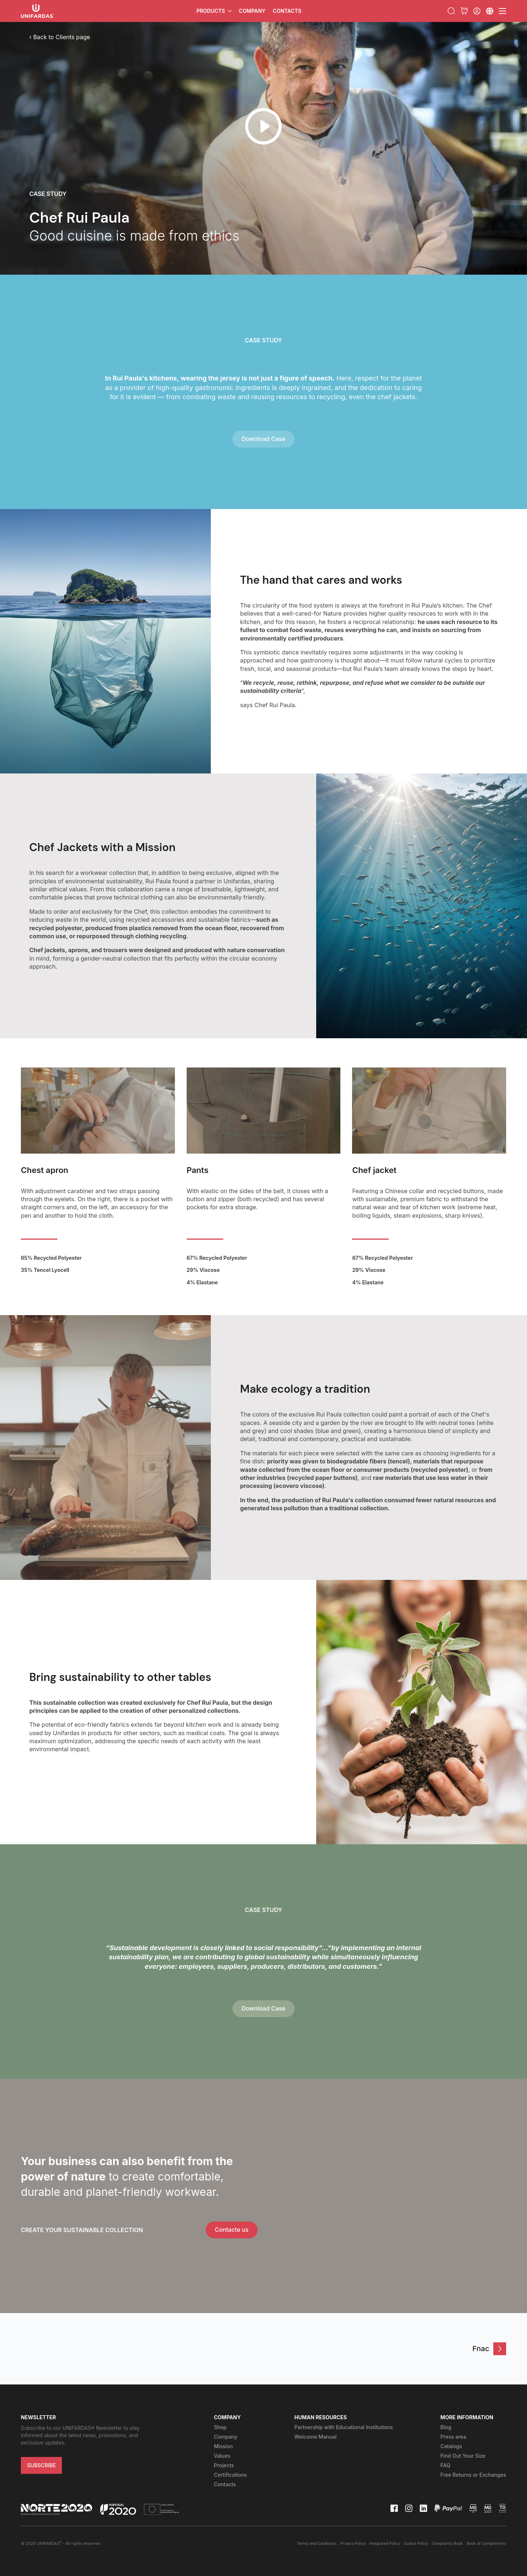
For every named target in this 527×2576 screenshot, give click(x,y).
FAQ (445, 2465)
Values (222, 2456)
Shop (220, 2427)
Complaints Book (447, 2543)
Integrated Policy (384, 2543)
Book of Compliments (486, 2543)
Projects (224, 2465)
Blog (445, 2427)
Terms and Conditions (317, 2543)
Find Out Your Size (462, 2456)
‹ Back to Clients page (59, 37)
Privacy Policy (353, 2543)
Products (211, 11)
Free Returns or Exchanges (473, 2475)
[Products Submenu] (230, 11)
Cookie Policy (416, 2543)
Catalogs (451, 2446)
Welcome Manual (315, 2437)
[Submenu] (489, 11)
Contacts (287, 11)
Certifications (230, 2475)
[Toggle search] (451, 11)
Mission (223, 2446)
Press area (453, 2437)
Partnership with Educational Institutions (343, 2427)
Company (252, 11)
